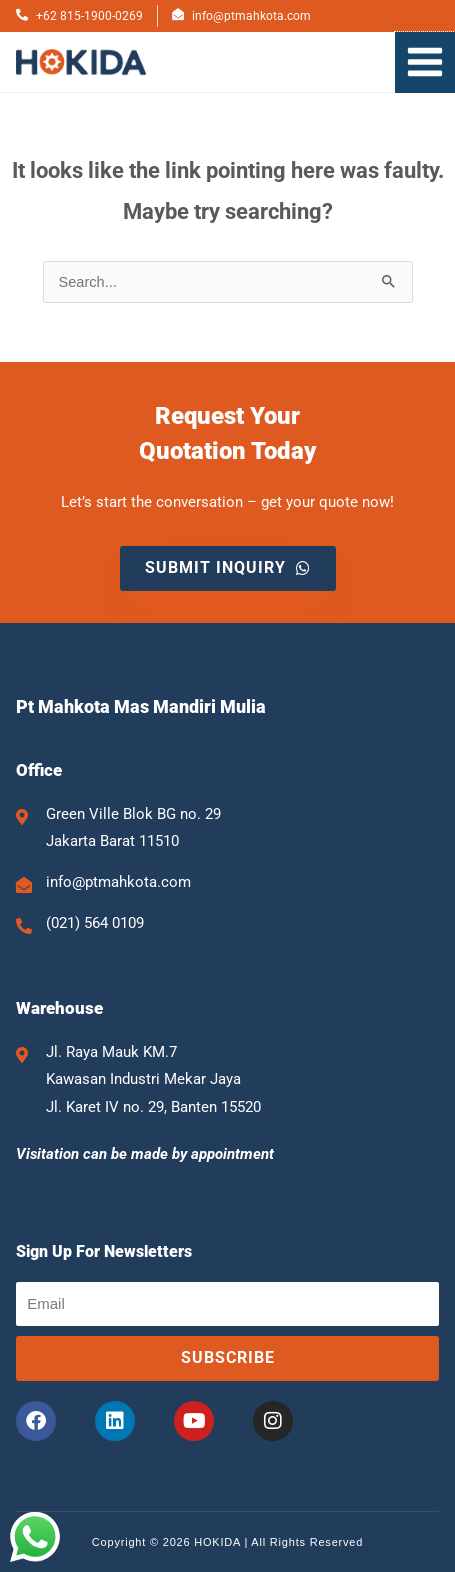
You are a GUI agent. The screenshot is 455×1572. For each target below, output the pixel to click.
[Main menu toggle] (425, 62)
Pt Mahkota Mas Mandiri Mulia (141, 706)
